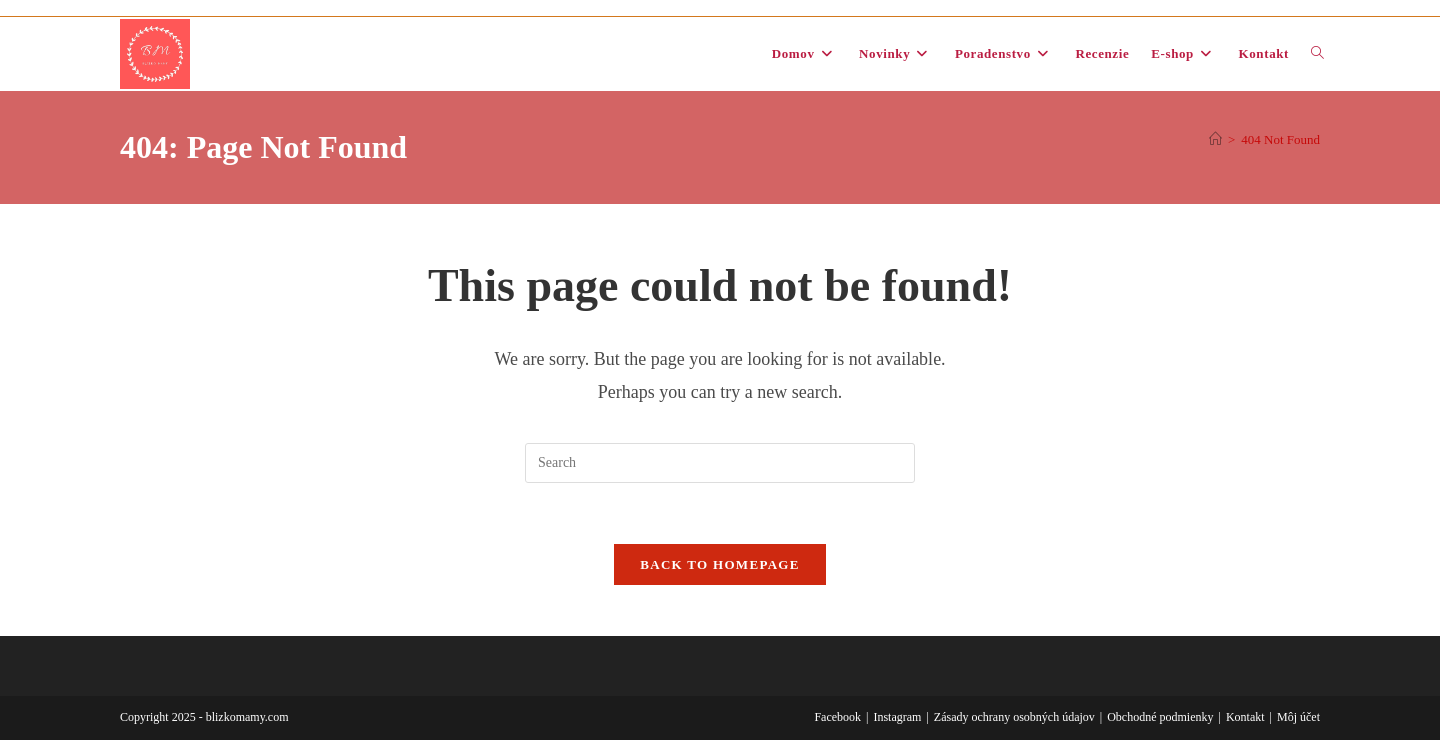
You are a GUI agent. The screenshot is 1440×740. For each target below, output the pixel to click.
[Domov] (1215, 139)
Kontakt (1245, 717)
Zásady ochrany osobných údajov (1014, 717)
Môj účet (1298, 717)
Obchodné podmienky (1160, 717)
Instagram (897, 717)
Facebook (837, 717)
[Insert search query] (720, 463)
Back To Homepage (719, 564)
